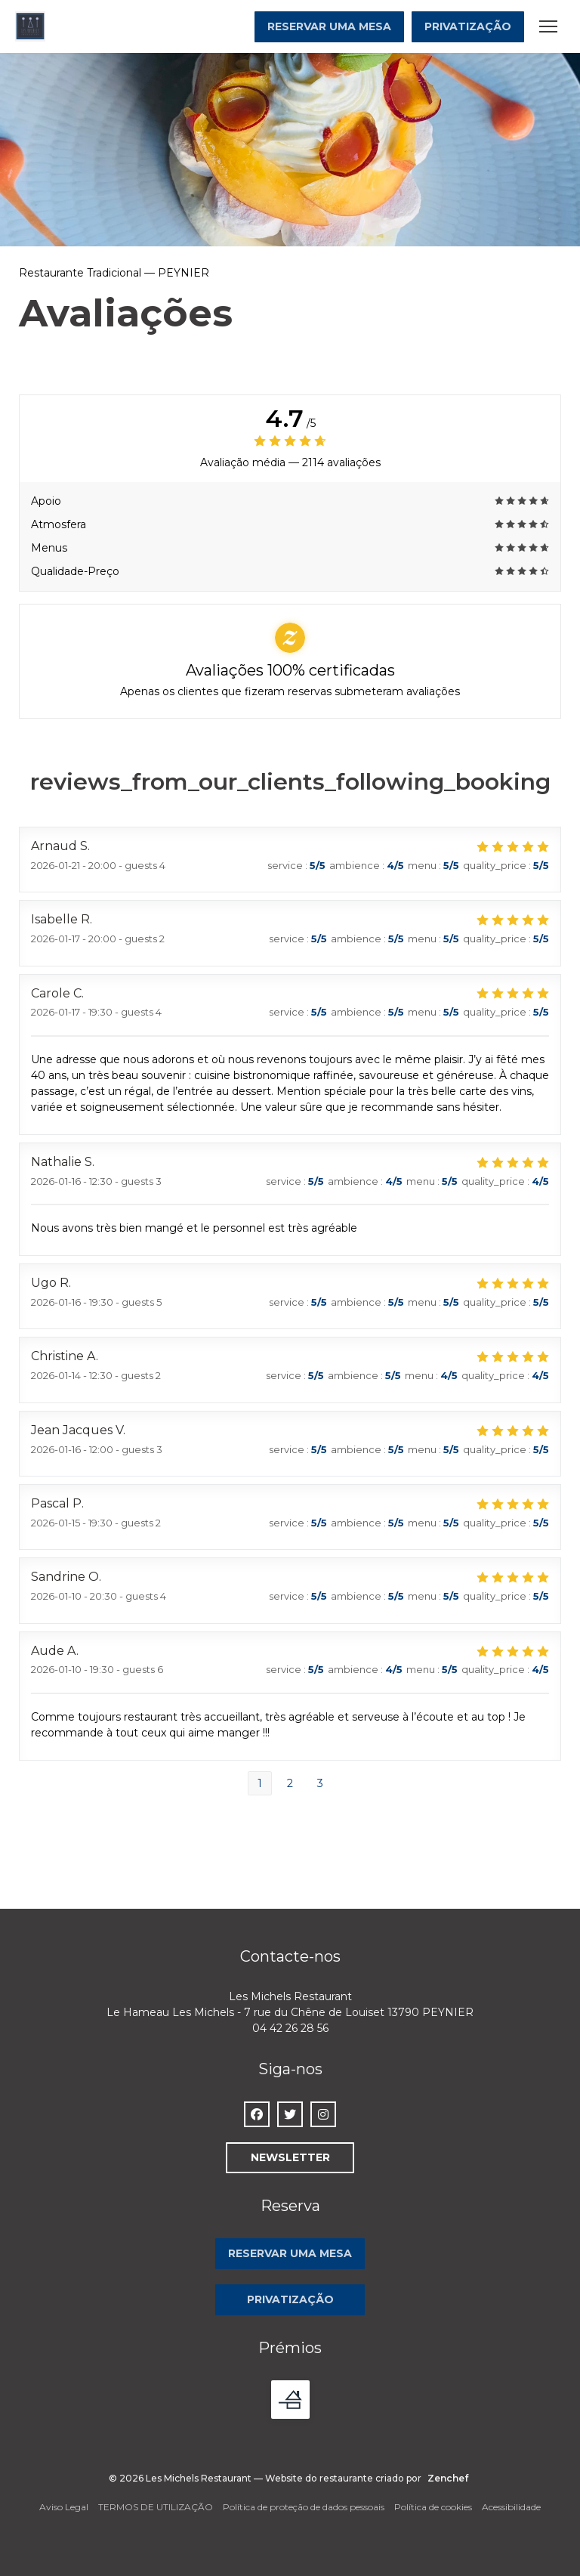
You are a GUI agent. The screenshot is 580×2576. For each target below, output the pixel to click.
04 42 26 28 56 (290, 2028)
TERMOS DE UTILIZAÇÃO (155, 2507)
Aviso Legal (63, 2507)
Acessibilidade (511, 2507)
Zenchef (447, 2478)
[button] (548, 26)
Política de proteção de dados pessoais (303, 2507)
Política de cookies (433, 2507)
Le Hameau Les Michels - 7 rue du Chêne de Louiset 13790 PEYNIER (290, 2012)
